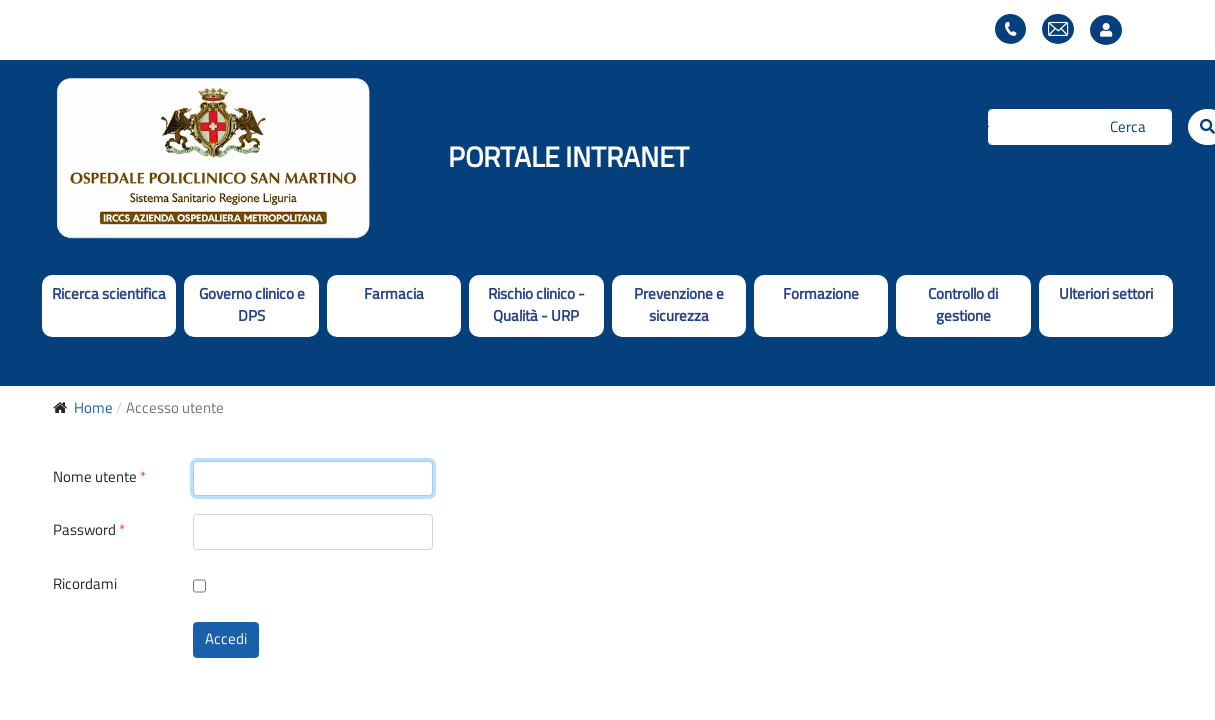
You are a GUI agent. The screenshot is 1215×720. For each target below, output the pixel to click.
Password (89, 530)
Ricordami (85, 584)
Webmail (1058, 29)
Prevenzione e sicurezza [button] (679, 305)
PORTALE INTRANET (568, 156)
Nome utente (99, 477)
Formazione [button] (821, 293)
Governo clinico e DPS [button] (252, 305)
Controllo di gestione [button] (963, 305)
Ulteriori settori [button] (1106, 293)
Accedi (226, 638)
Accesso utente (1111, 30)
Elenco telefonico (1010, 29)
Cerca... (988, 126)
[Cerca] (1080, 127)
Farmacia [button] (394, 293)
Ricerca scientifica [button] (109, 293)
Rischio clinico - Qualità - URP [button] (536, 305)
